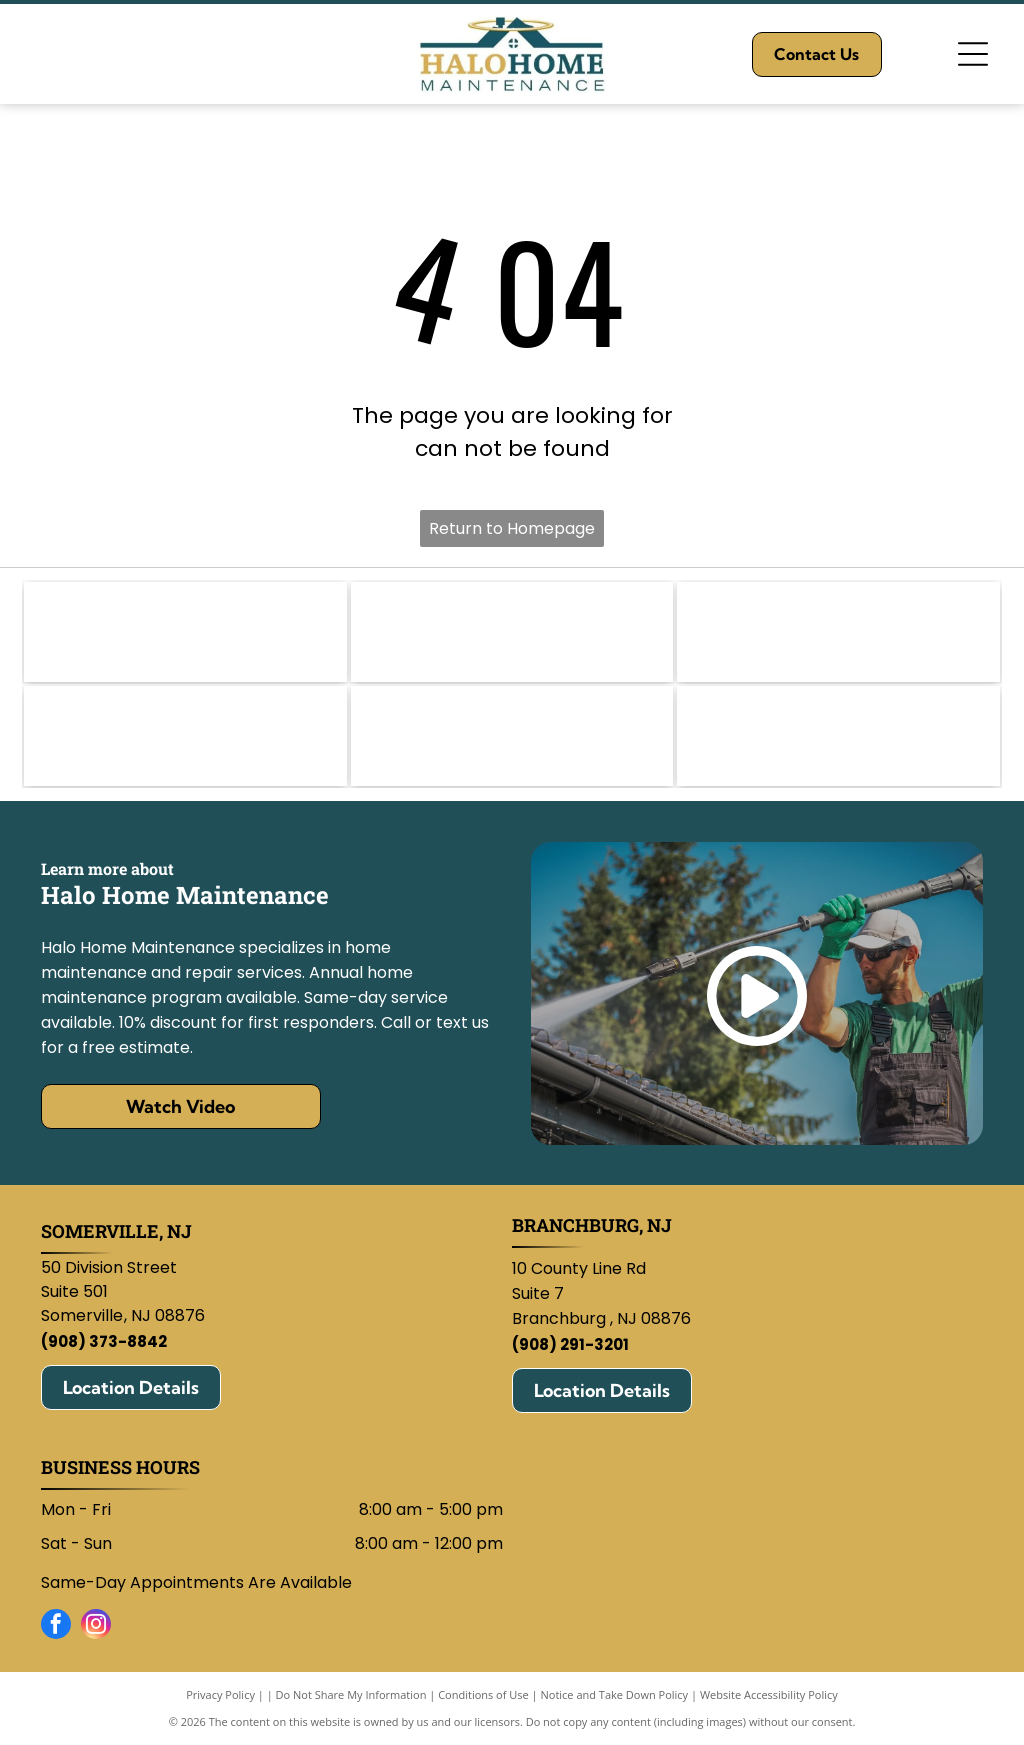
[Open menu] (973, 54)
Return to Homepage (512, 528)
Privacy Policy (220, 1694)
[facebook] (56, 1626)
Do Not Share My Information (351, 1694)
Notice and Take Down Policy (615, 1694)
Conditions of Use (483, 1694)
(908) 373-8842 (104, 1341)
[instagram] (96, 1626)
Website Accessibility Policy (769, 1694)
